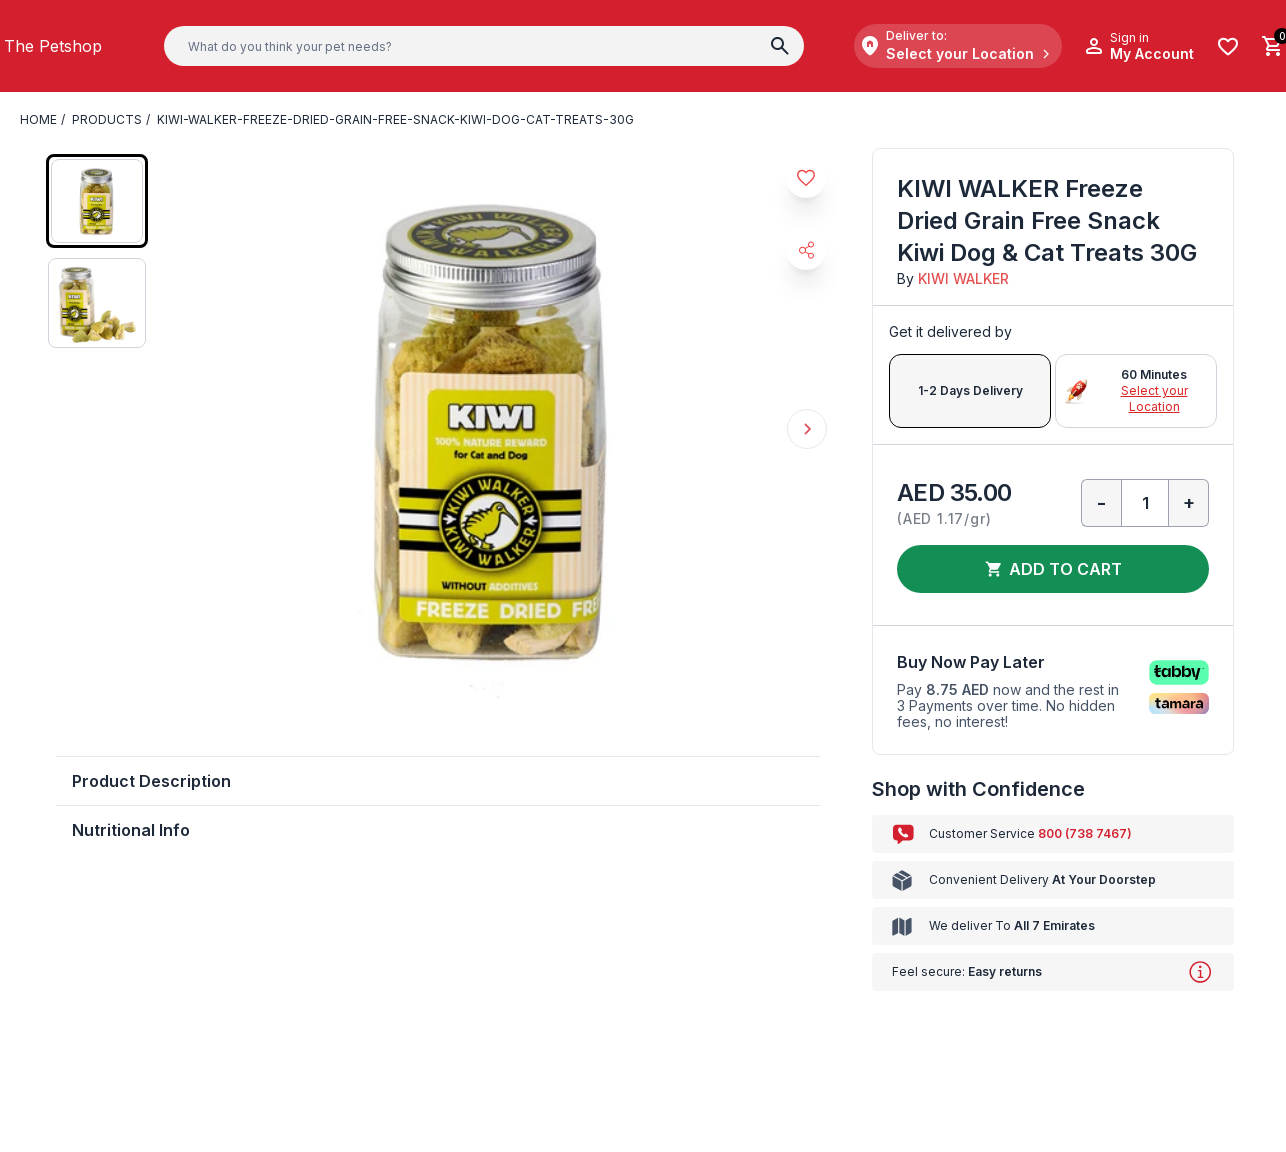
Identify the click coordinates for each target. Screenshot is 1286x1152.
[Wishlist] (1228, 46)
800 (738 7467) (1085, 833)
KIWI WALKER (963, 278)
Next (807, 429)
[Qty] (1145, 503)
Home (38, 119)
